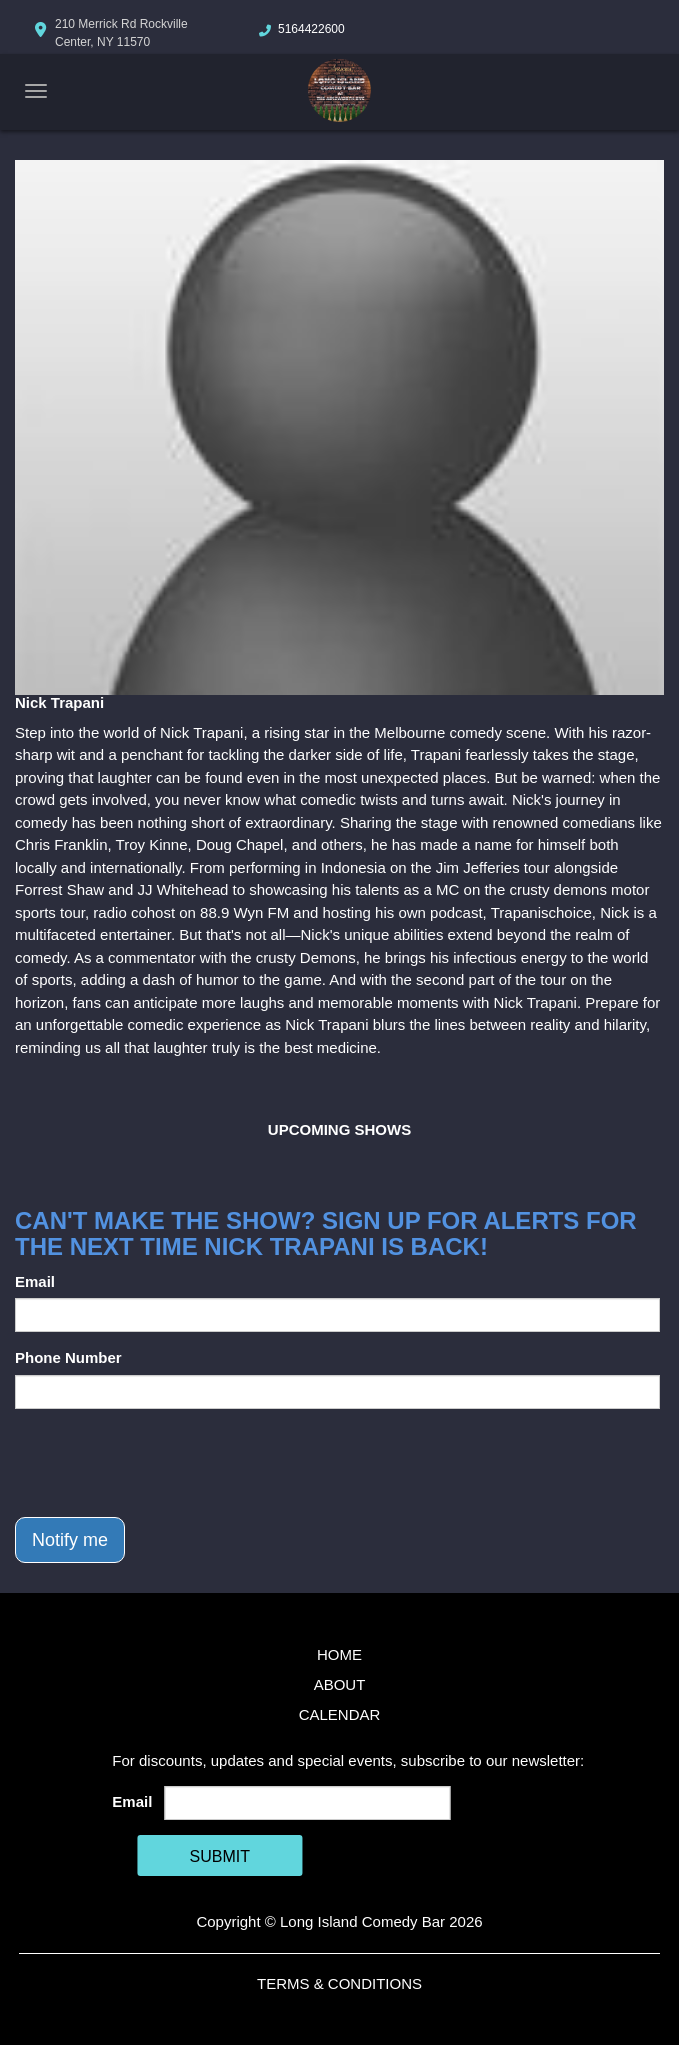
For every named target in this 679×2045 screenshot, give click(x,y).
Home (339, 1654)
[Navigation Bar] (36, 91)
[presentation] (167, 1463)
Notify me (70, 1540)
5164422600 (311, 29)
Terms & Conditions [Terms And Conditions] (339, 1983)
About (340, 1684)
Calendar (340, 1714)
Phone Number (68, 1357)
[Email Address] (308, 1803)
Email (35, 1281)
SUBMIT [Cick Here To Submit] (220, 1856)
